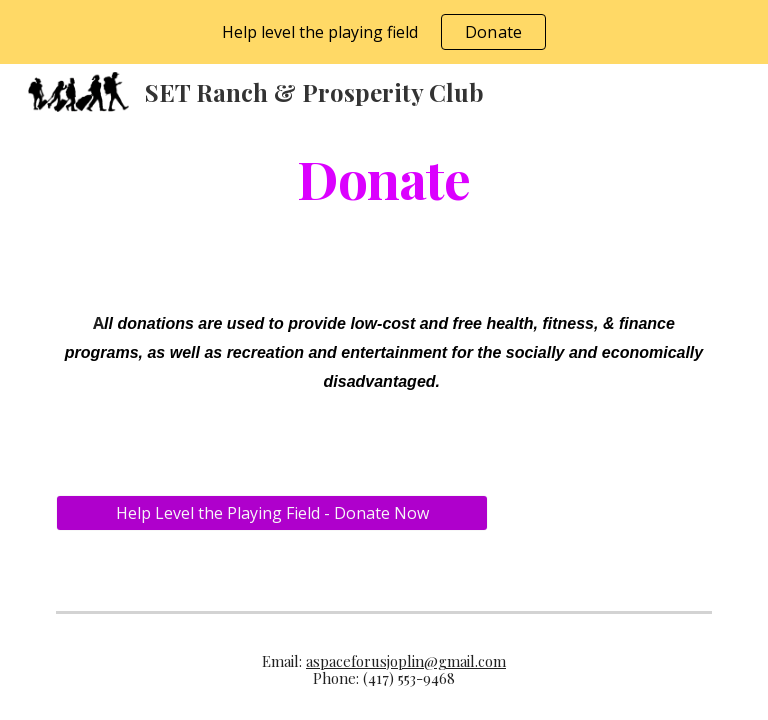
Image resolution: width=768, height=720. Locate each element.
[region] (384, 32)
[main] (383, 177)
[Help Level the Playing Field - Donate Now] (271, 513)
